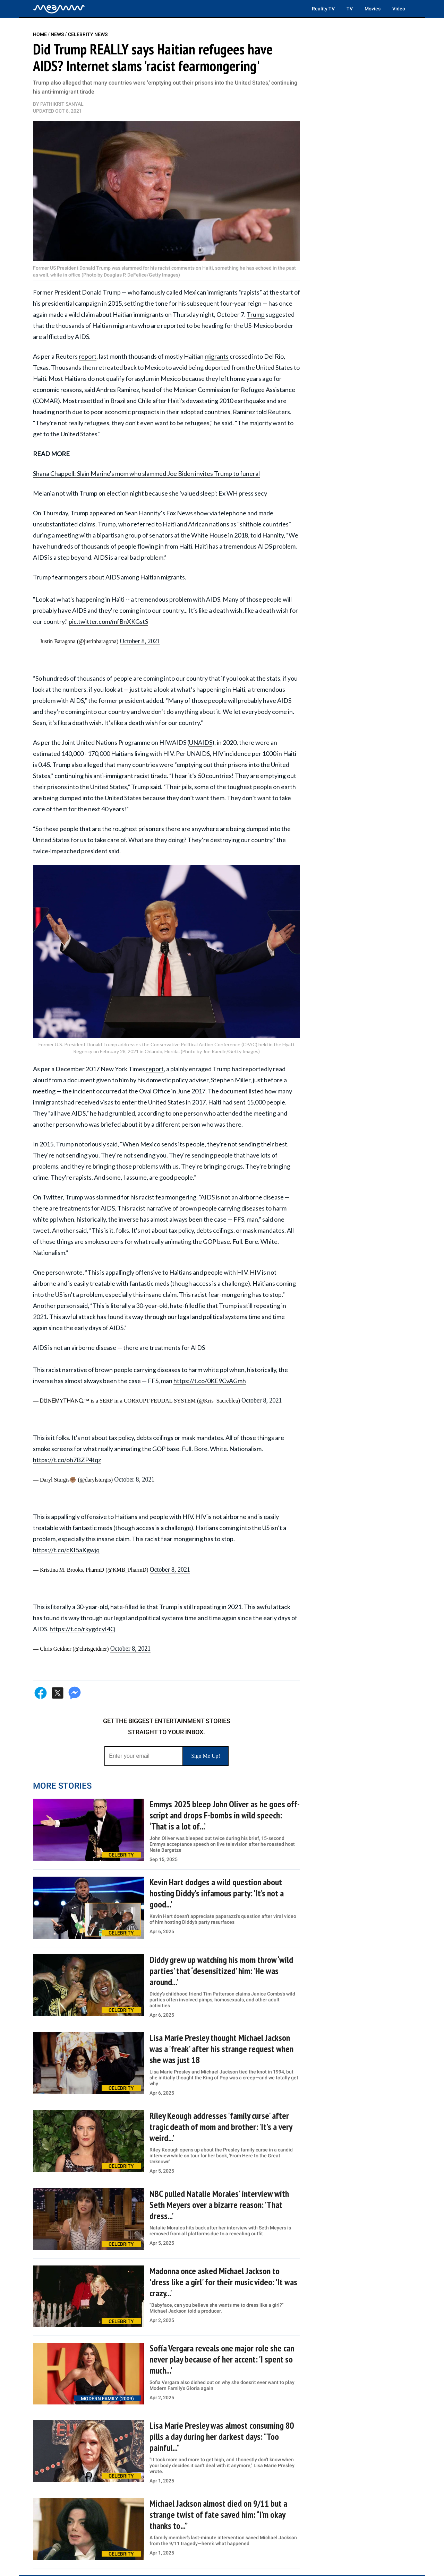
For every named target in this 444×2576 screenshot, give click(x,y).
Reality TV (323, 8)
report (87, 356)
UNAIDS (200, 742)
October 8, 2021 (140, 641)
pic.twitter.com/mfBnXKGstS (108, 621)
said (112, 1144)
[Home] (59, 8)
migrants (217, 356)
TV (350, 8)
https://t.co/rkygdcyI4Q (82, 1629)
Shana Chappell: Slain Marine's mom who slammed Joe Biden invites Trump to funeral (146, 473)
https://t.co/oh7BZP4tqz (67, 1460)
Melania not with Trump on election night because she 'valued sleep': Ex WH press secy (150, 493)
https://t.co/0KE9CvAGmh (209, 1381)
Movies (373, 8)
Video (398, 8)
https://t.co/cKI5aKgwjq (66, 1550)
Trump (256, 314)
